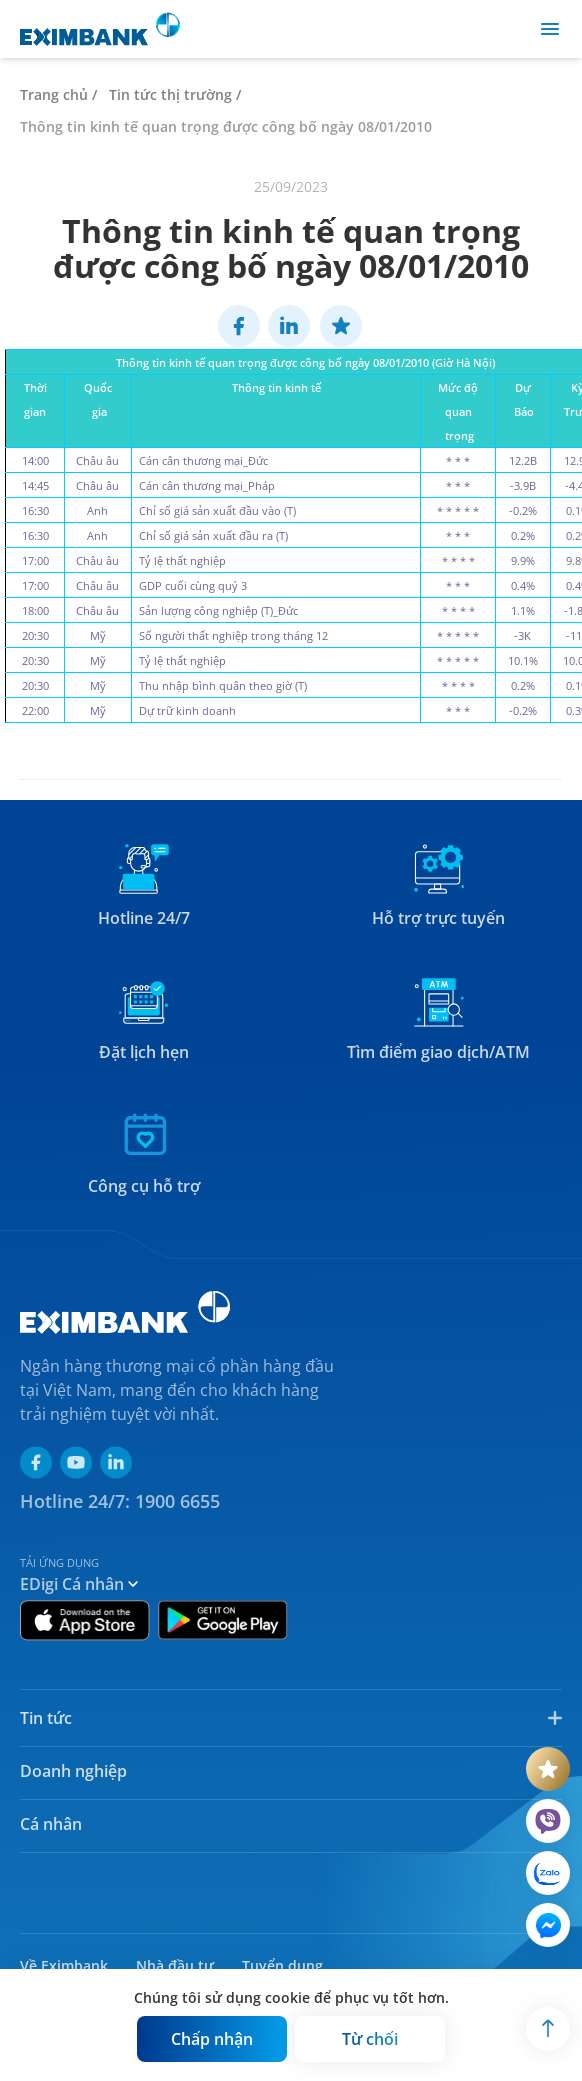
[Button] (212, 2039)
